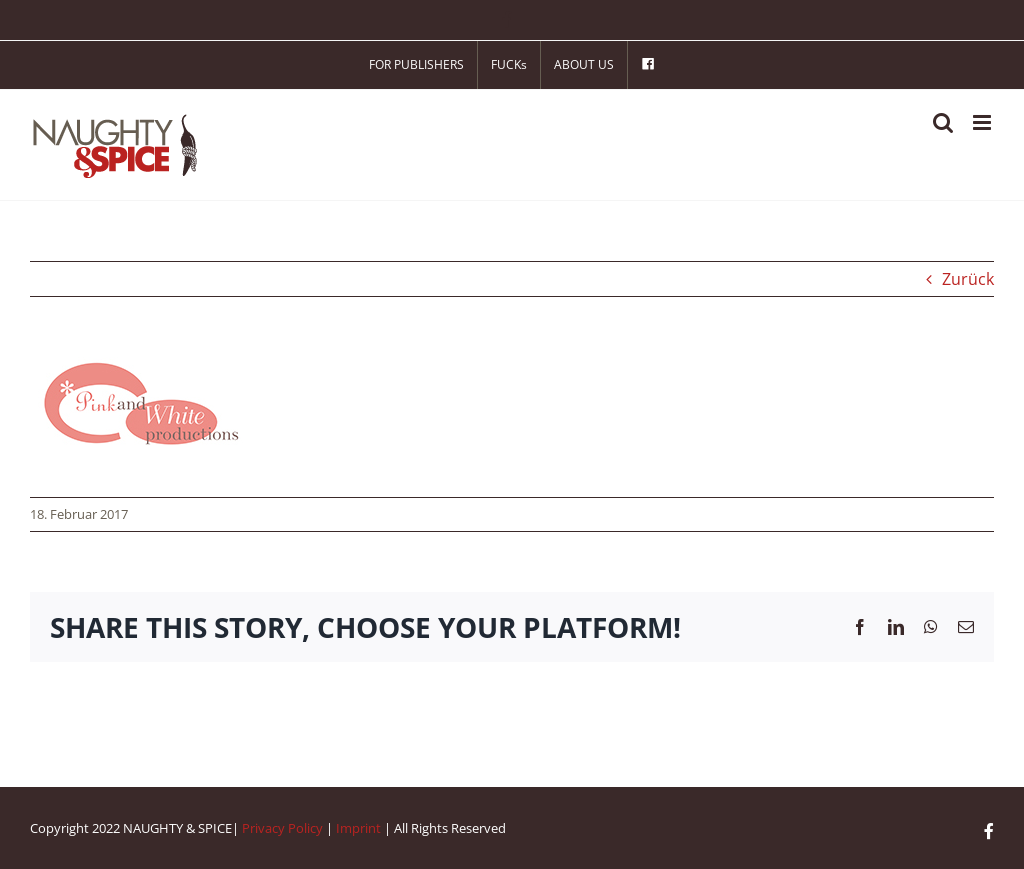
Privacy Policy (282, 828)
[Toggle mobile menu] (983, 122)
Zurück (968, 279)
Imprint (358, 828)
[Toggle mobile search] (943, 122)
